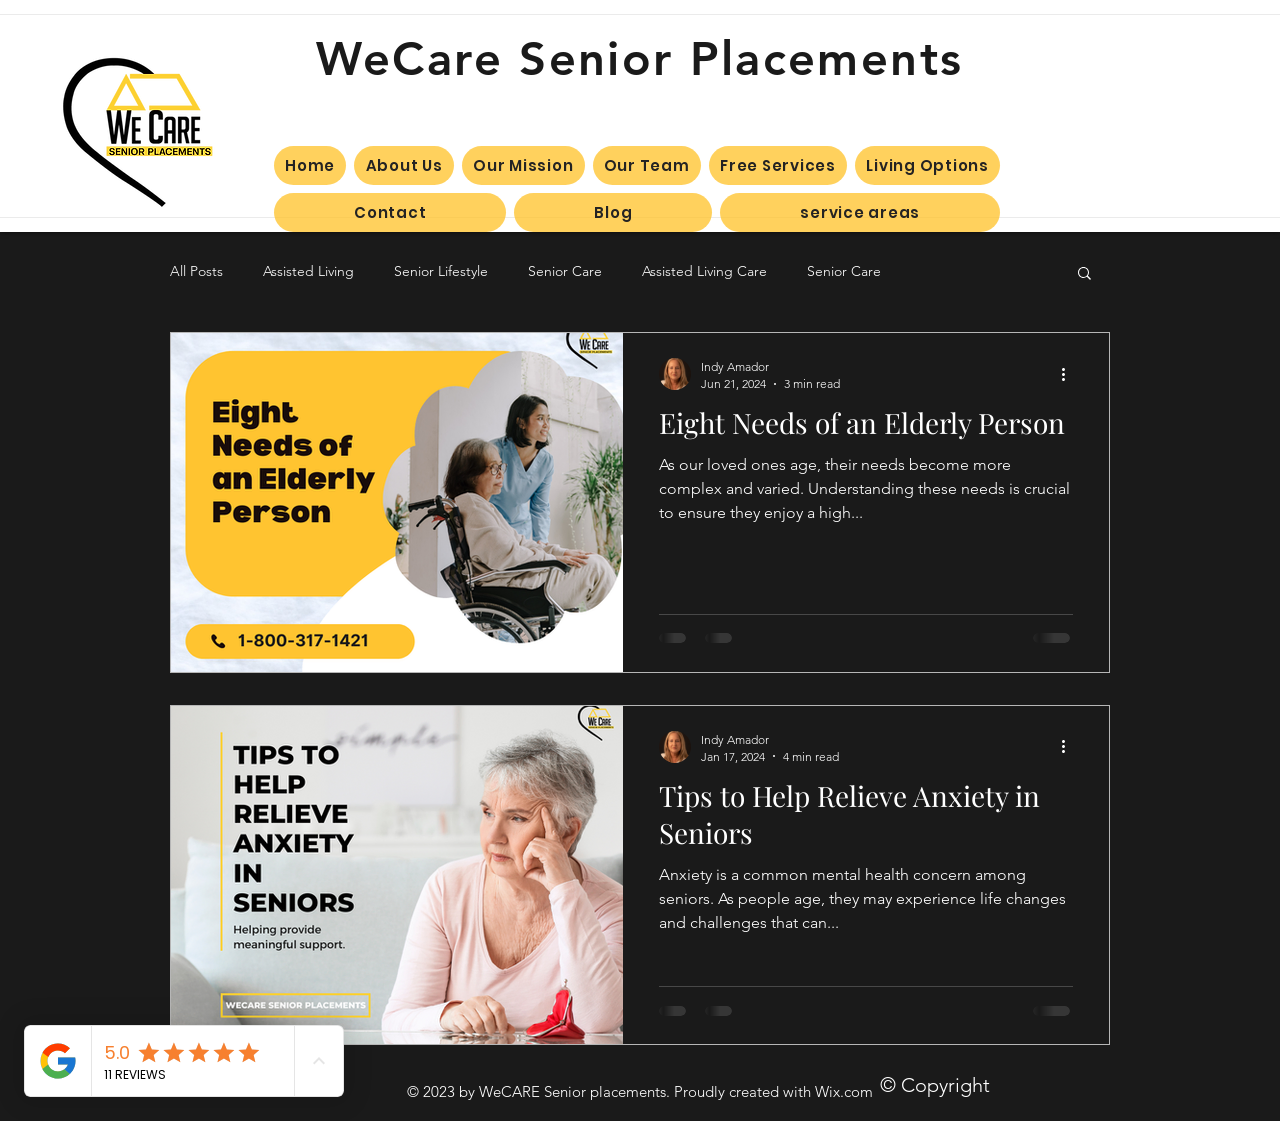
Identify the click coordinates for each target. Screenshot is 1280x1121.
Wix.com (844, 1091)
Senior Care (565, 271)
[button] (1084, 274)
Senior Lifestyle (441, 271)
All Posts (196, 271)
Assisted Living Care (704, 271)
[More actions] (1070, 374)
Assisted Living (308, 271)
